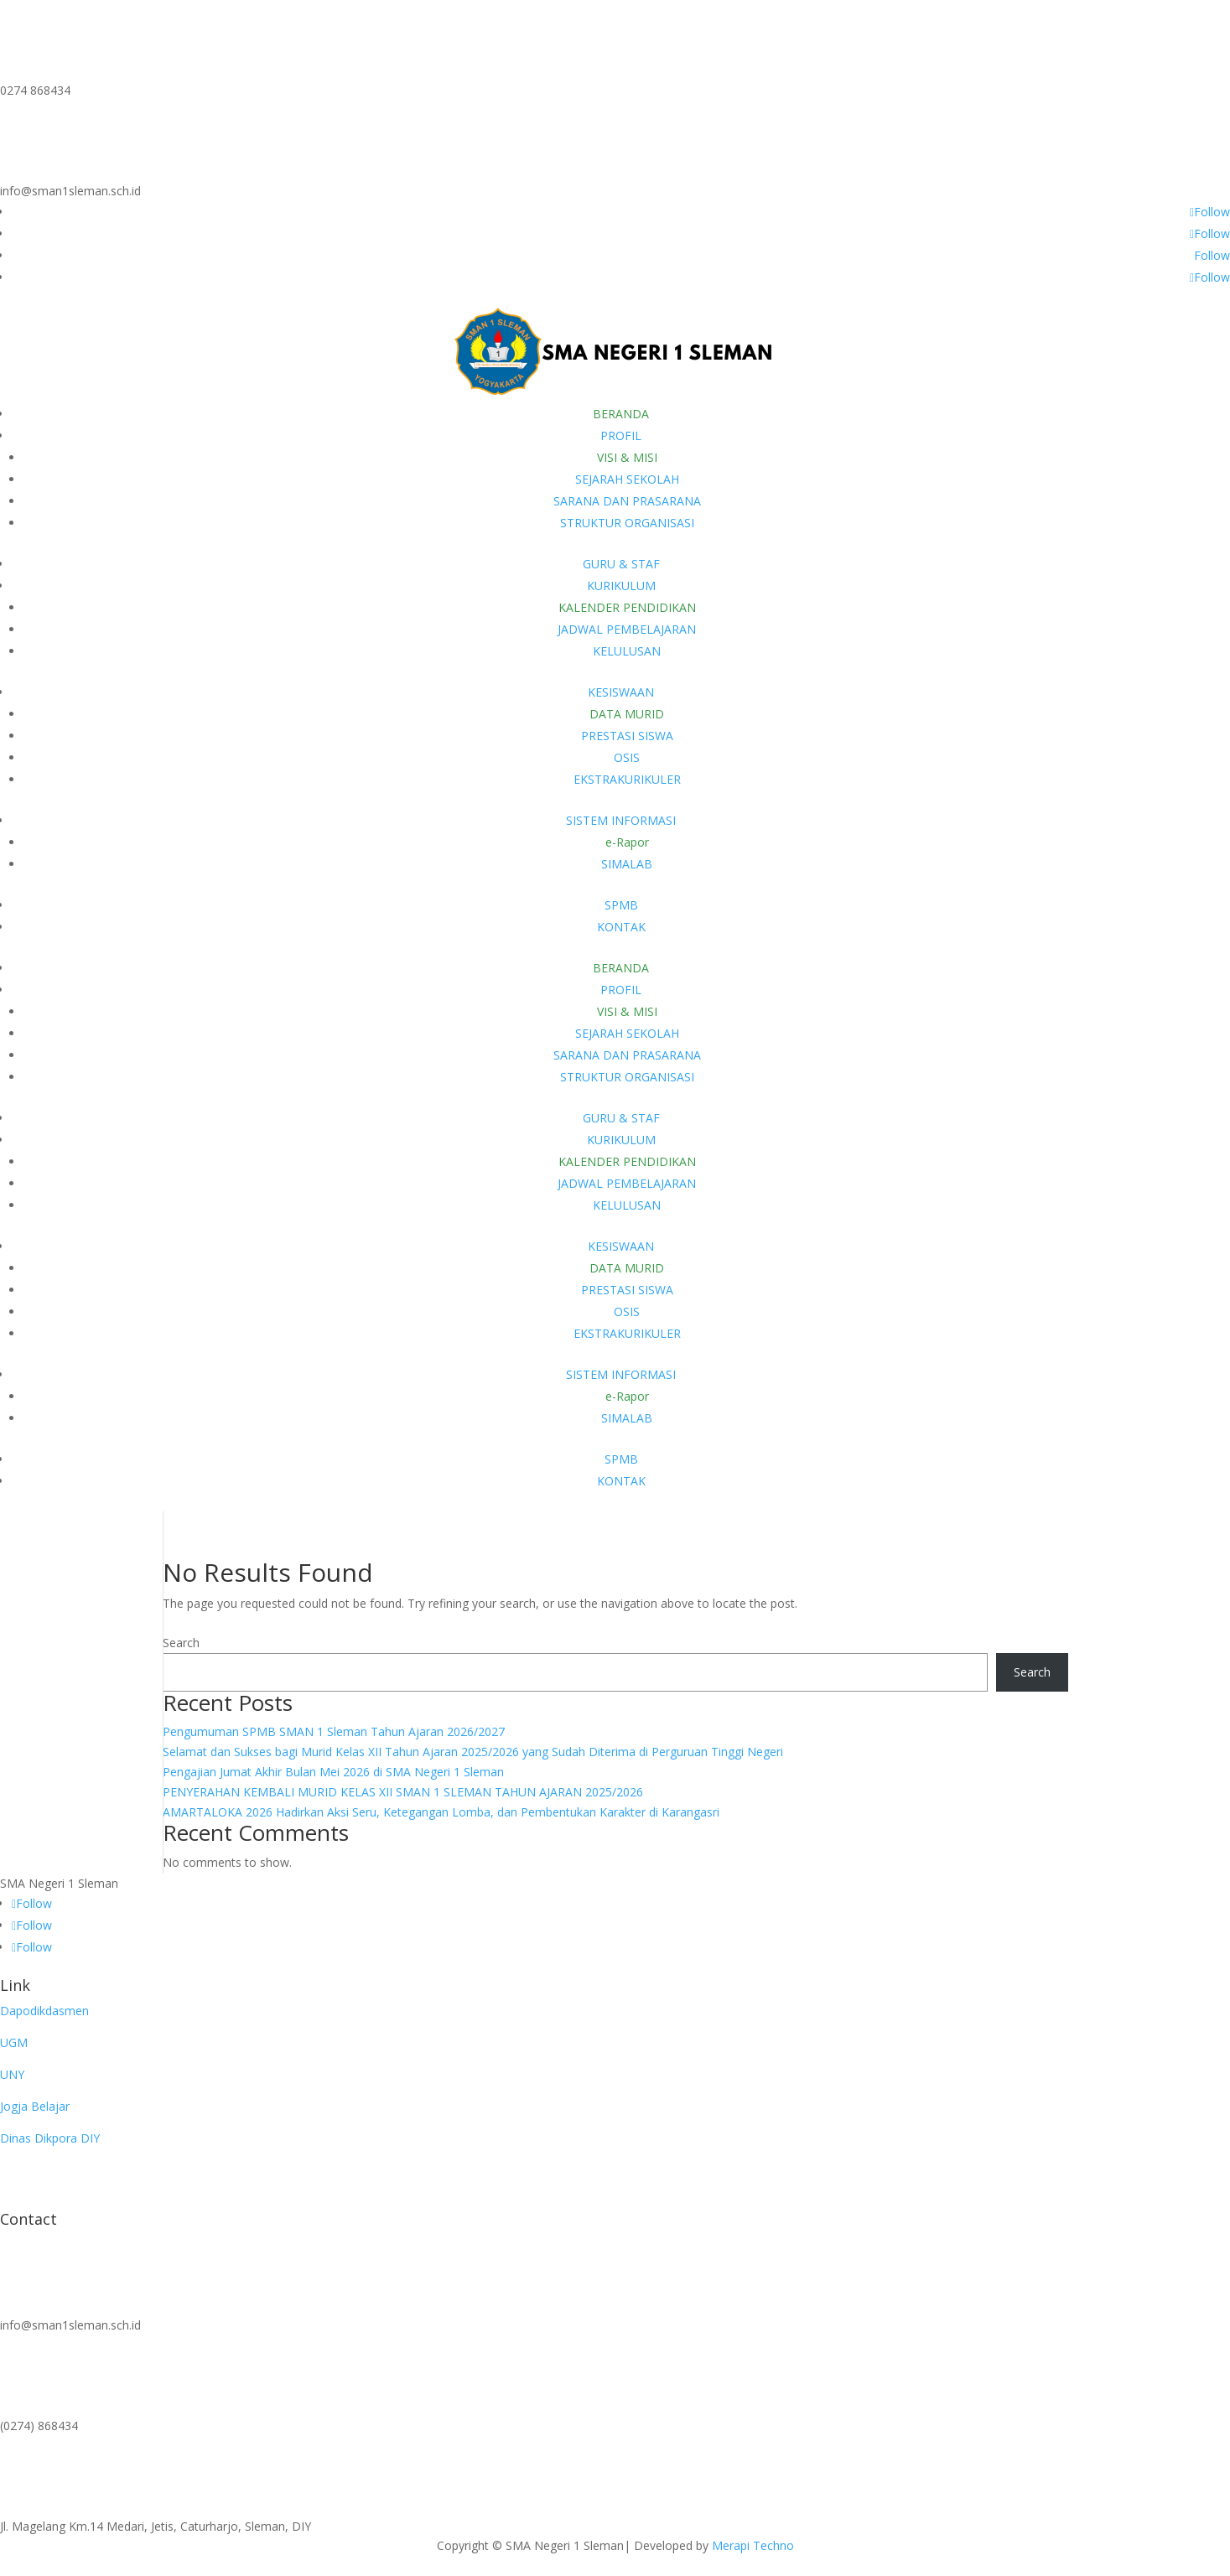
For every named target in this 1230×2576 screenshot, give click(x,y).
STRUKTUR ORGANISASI (627, 523)
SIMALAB (626, 864)
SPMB (621, 905)
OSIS (627, 757)
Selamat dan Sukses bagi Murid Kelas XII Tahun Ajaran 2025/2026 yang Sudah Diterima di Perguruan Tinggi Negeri (473, 1752)
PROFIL (620, 435)
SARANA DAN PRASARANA (627, 501)
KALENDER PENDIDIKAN (627, 607)
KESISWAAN (621, 692)
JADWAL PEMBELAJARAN (627, 629)
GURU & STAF (621, 564)
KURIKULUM (621, 585)
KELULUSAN (627, 651)
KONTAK (621, 927)
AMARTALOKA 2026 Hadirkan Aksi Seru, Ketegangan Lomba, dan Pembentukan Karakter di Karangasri (441, 1812)
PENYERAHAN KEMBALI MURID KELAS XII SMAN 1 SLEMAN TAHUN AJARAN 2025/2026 (403, 1792)
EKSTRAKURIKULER (627, 779)
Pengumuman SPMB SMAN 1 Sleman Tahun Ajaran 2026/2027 (334, 1731)
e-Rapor (627, 842)
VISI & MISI (627, 457)
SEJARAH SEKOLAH (627, 479)
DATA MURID (626, 714)
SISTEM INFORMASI (621, 820)
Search (181, 1643)
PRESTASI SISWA (627, 736)
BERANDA (621, 414)
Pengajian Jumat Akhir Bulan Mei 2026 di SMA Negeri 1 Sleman (333, 1772)
